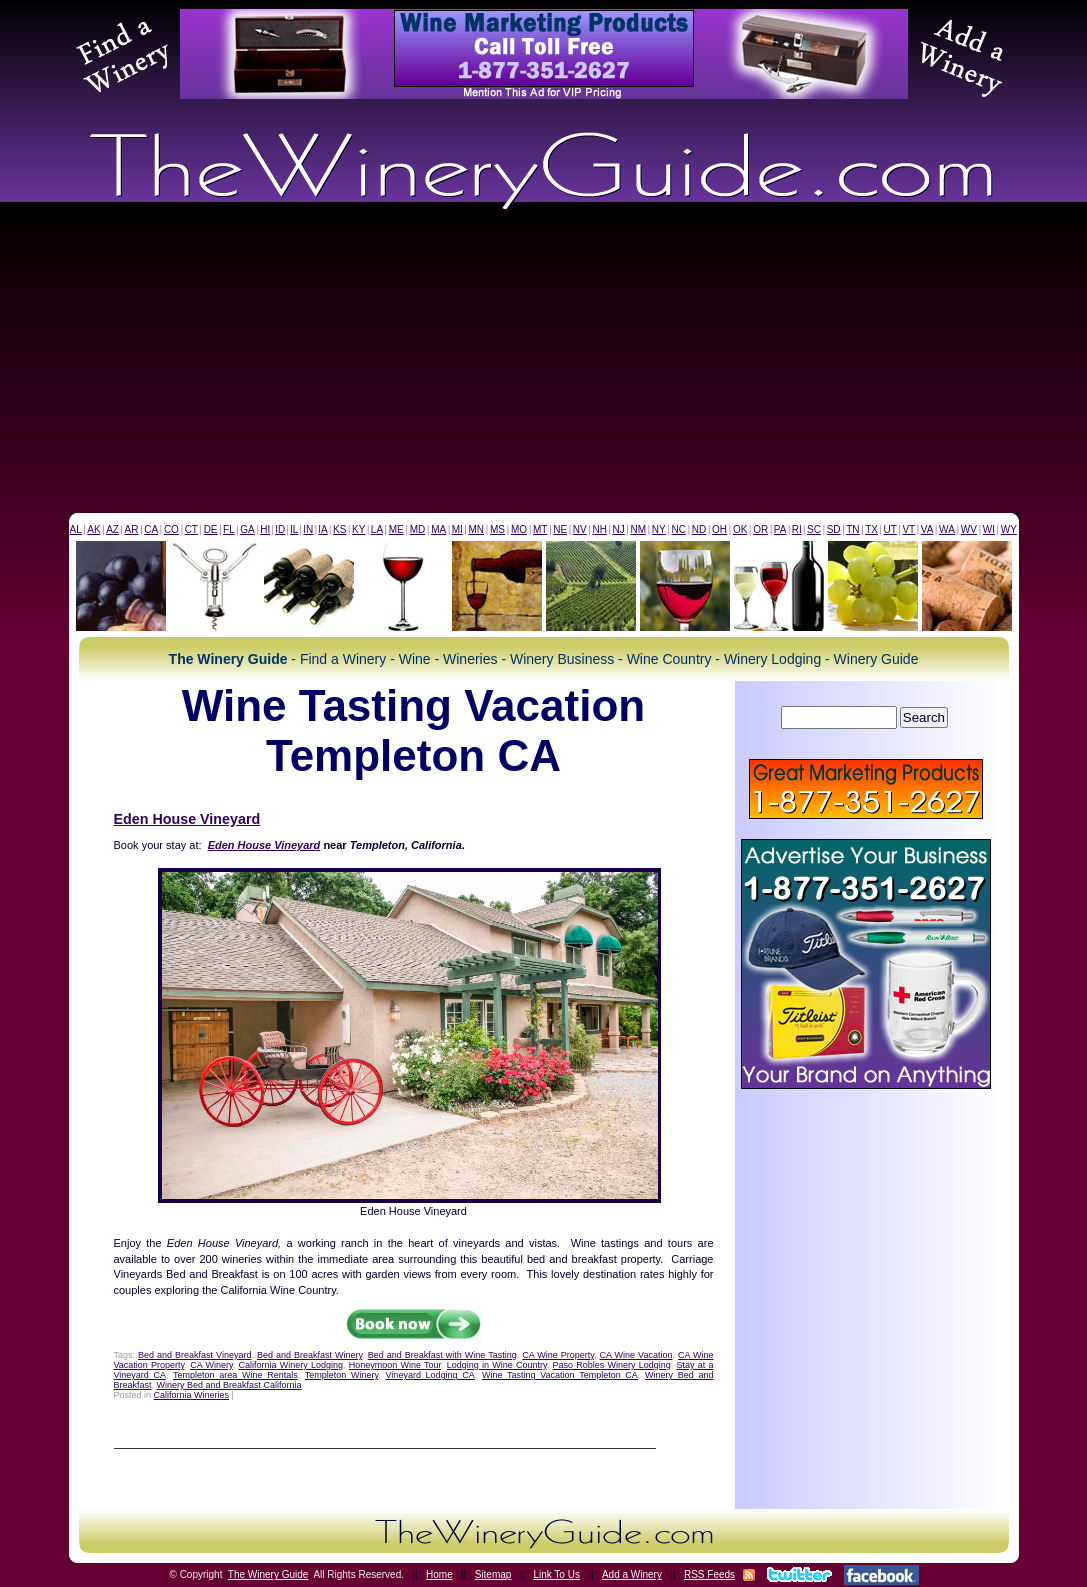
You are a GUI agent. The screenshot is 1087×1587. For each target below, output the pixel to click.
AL (76, 529)
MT (540, 529)
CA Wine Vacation (636, 1355)
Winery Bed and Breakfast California (229, 1385)
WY (1009, 529)
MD (418, 529)
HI (265, 529)
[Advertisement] (543, 363)
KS (339, 529)
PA (780, 529)
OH (719, 529)
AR (132, 529)
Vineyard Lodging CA (430, 1375)
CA (151, 529)
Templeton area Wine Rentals (235, 1375)
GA (247, 529)
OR (760, 529)
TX (871, 529)
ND (699, 529)
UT (890, 529)
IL (294, 529)
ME (396, 529)
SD (834, 529)
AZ (112, 529)
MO (519, 529)
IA (322, 529)
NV (580, 529)
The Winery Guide (268, 1574)
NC (678, 529)
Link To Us (556, 1574)
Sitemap (493, 1574)
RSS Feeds (709, 1574)
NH (599, 529)
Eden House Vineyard (187, 819)
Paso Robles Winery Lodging (612, 1365)
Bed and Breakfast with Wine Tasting (442, 1355)
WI (989, 529)
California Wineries (192, 1395)
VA (927, 529)
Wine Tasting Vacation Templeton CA (560, 1375)
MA (438, 529)
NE (560, 529)
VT (908, 529)
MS (497, 529)
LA (377, 529)
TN (852, 529)
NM (638, 529)
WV (969, 529)
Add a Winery (632, 1574)
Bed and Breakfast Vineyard (194, 1355)
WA (947, 529)
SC (814, 529)
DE (211, 529)
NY (659, 529)
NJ (618, 529)
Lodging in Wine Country (497, 1365)
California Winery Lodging (290, 1365)
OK (740, 529)
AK (93, 529)
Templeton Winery (342, 1375)
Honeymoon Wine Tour (395, 1365)
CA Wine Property (558, 1355)
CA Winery (211, 1365)
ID (280, 529)
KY (358, 529)
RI (797, 529)
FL (229, 529)
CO (171, 529)
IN (308, 529)
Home (439, 1574)
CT (191, 529)
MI (457, 529)
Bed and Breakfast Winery (309, 1355)
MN (476, 529)
